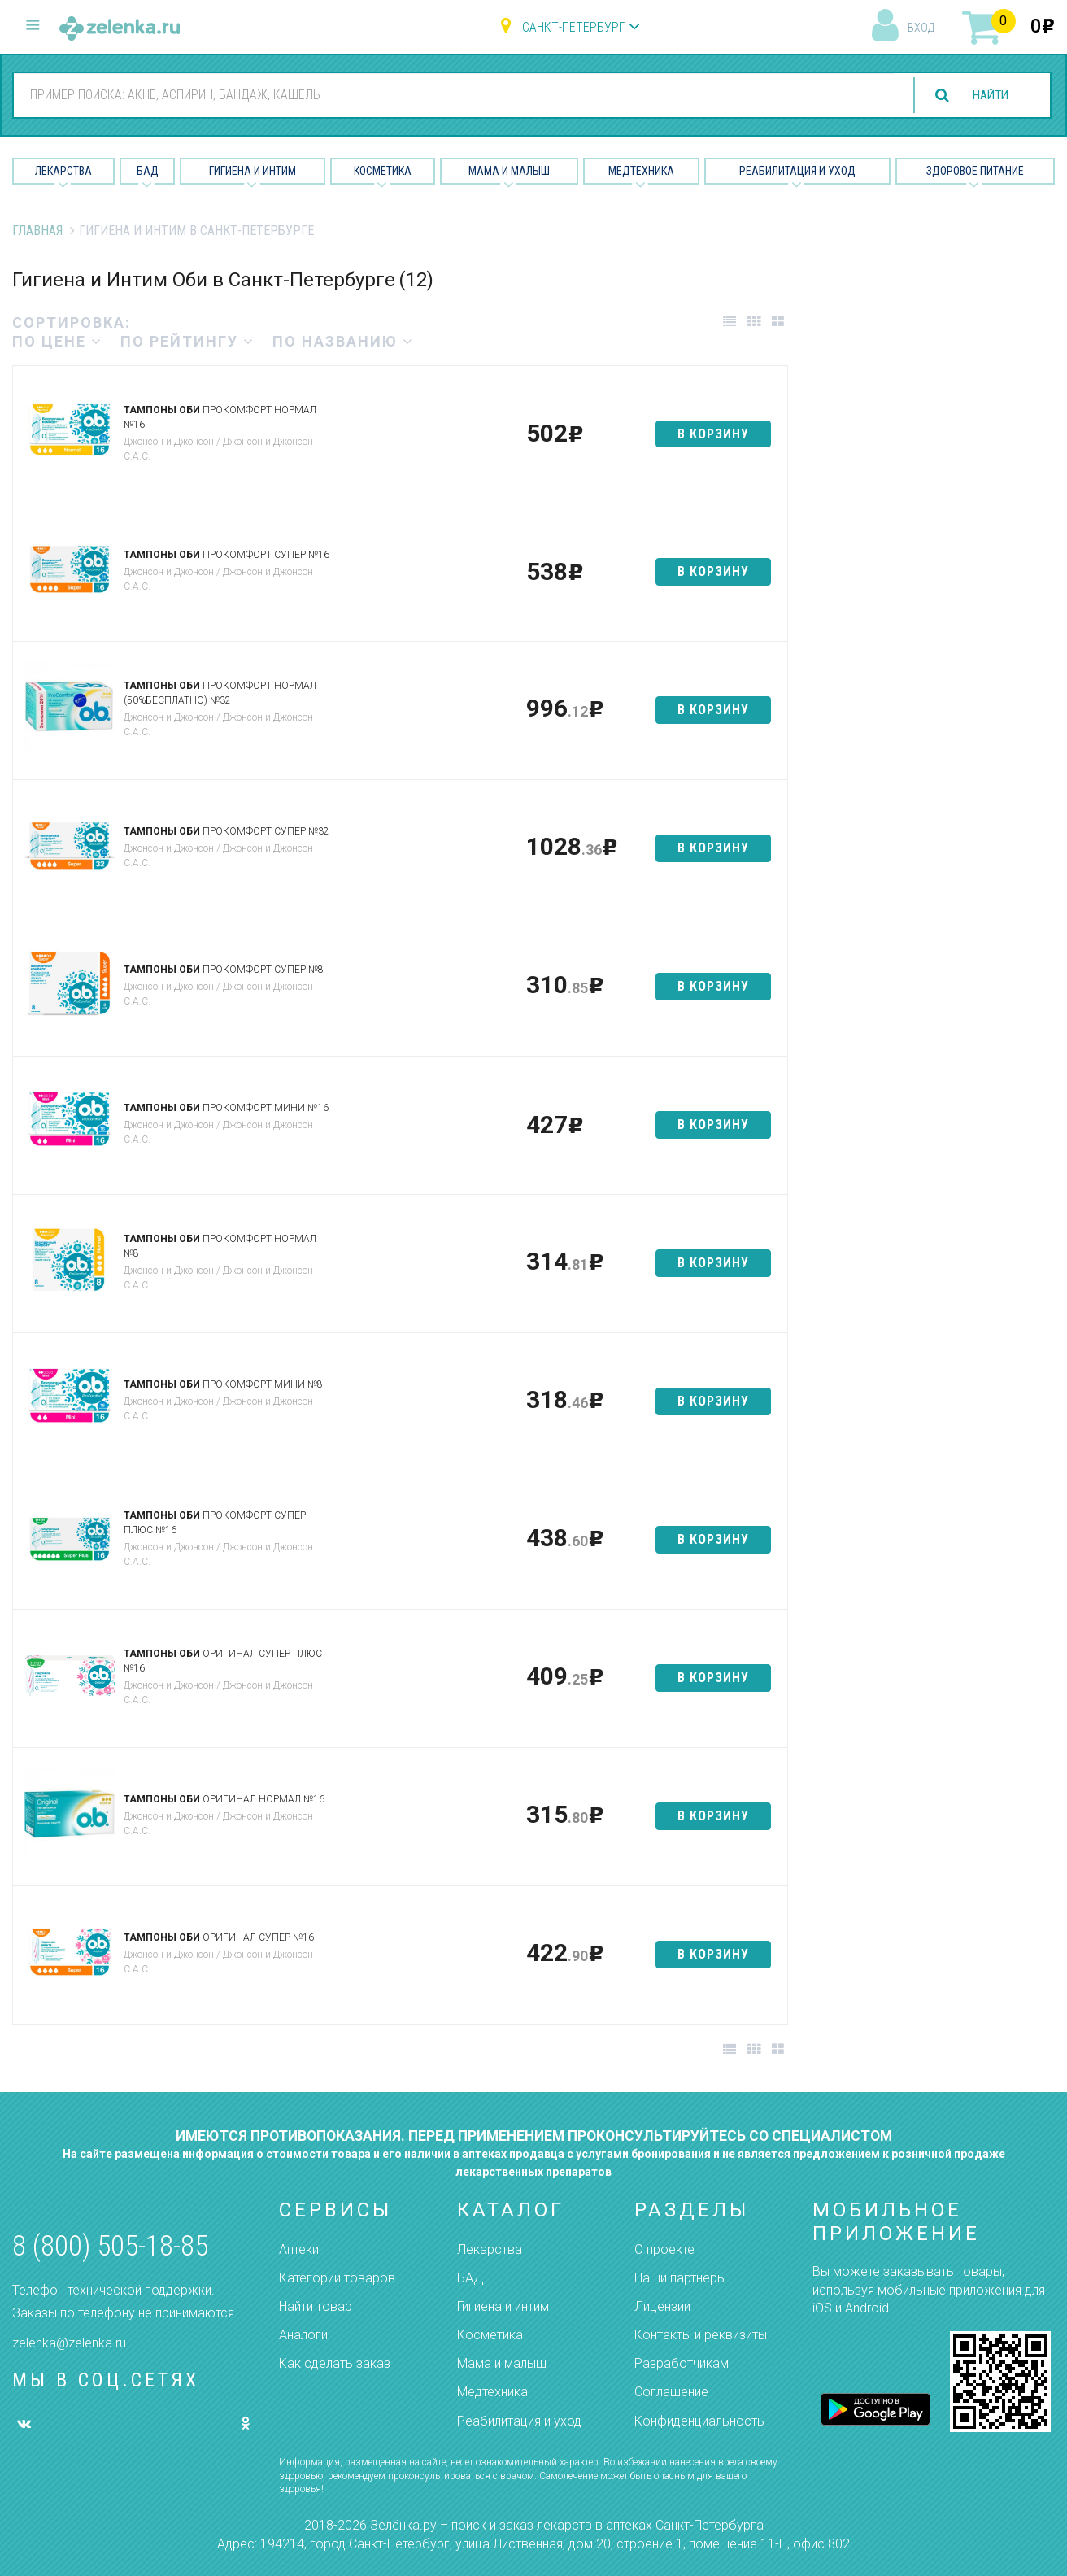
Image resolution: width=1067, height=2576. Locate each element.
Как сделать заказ (334, 2363)
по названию (343, 341)
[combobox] (451, 94)
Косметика (383, 170)
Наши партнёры (680, 2278)
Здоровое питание (975, 170)
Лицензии (662, 2306)
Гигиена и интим (503, 2306)
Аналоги (303, 2335)
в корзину (713, 434)
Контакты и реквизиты (700, 2335)
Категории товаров (337, 2278)
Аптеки (299, 2249)
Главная (37, 230)
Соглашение (671, 2391)
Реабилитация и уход (797, 170)
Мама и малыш (509, 170)
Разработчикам (681, 2363)
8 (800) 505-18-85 (110, 2246)
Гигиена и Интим (252, 170)
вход (921, 27)
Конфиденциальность (699, 2421)
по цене (57, 341)
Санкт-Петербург (573, 27)
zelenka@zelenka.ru (69, 2343)
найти (987, 95)
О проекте (664, 2249)
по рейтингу (187, 341)
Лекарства (63, 170)
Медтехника (641, 170)
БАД (148, 170)
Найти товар (315, 2306)
